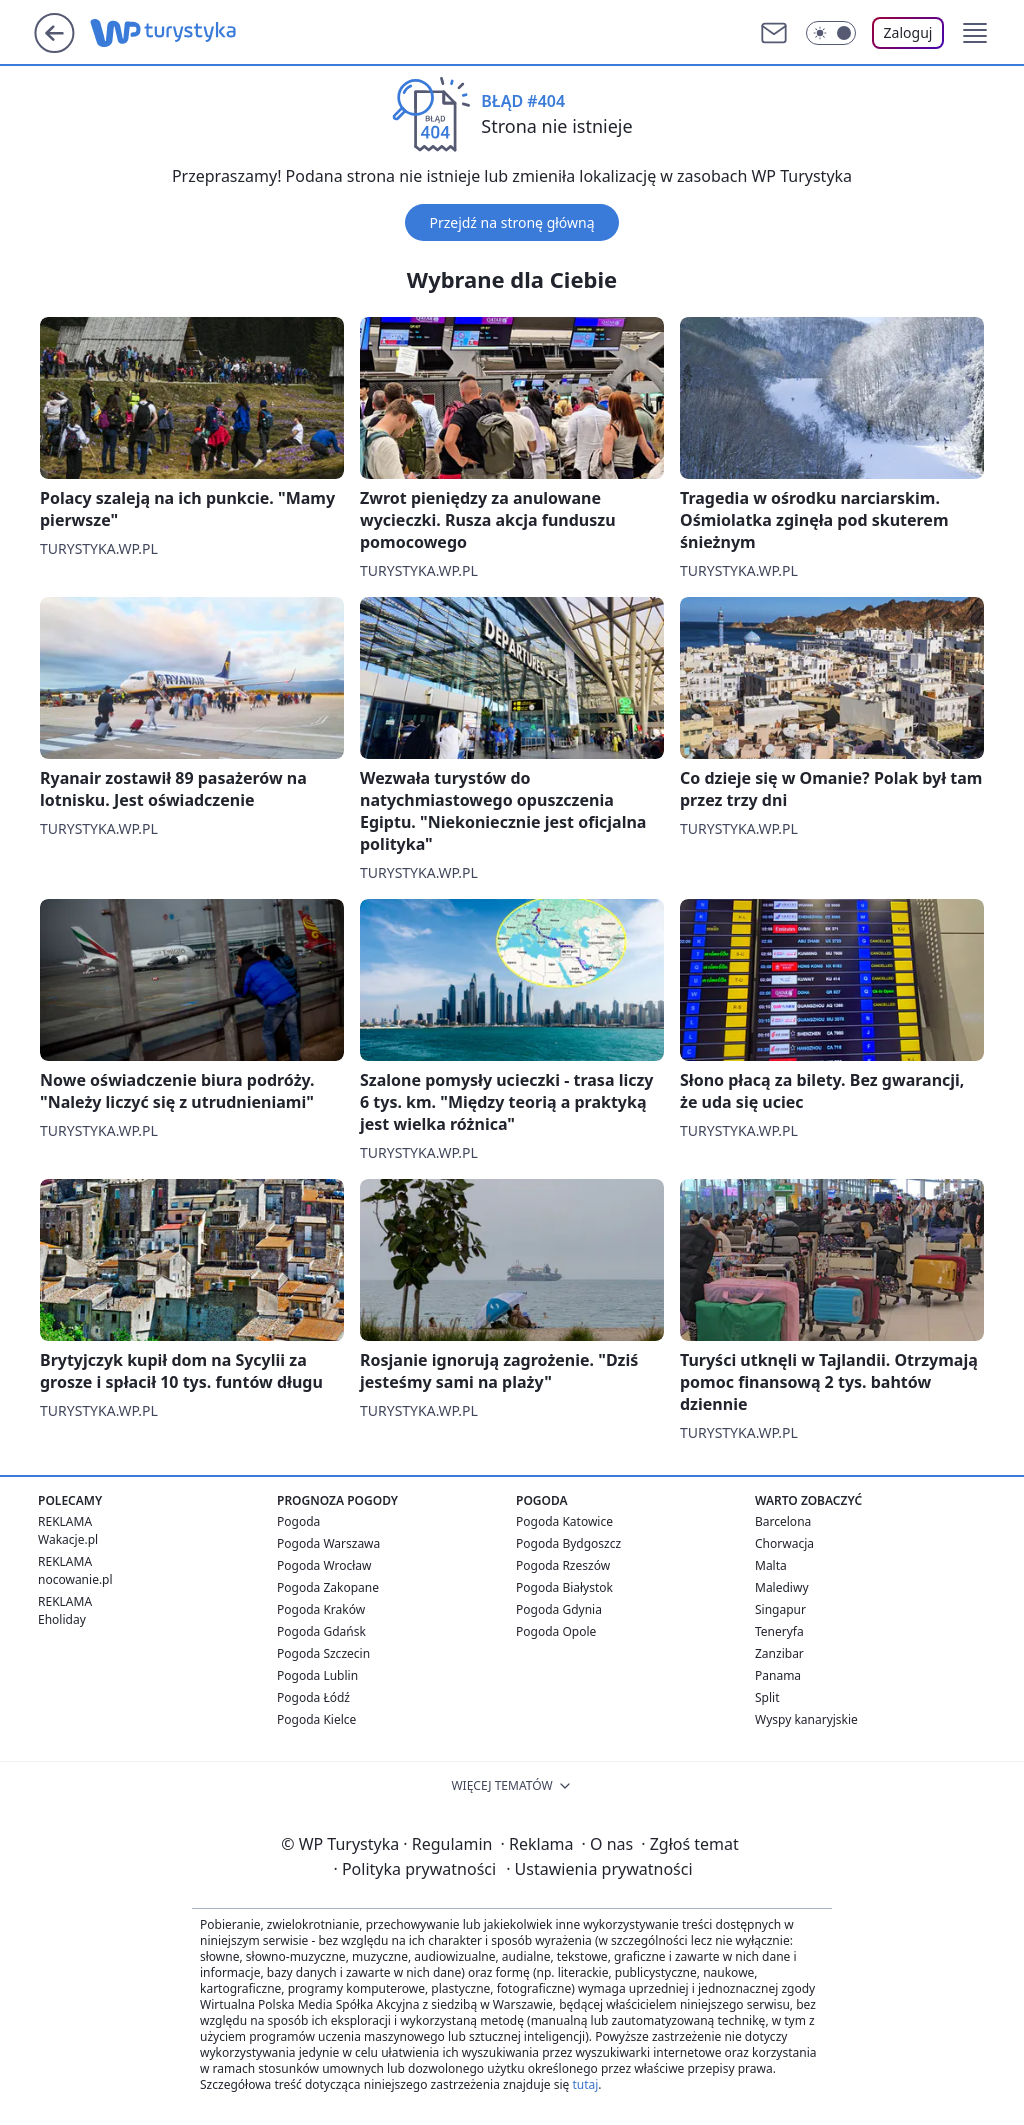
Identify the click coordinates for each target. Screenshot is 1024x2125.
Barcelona (783, 1521)
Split (767, 1697)
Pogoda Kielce (316, 1719)
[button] (975, 33)
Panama (778, 1675)
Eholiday (62, 1619)
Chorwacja (784, 1543)
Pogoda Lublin (317, 1675)
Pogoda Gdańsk (321, 1631)
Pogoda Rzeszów (563, 1565)
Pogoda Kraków (321, 1609)
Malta (771, 1565)
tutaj (585, 2084)
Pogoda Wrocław (324, 1565)
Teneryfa (779, 1631)
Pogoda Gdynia (559, 1609)
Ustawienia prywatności (599, 1869)
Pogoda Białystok (564, 1587)
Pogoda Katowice (564, 1521)
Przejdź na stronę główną (511, 222)
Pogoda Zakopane (328, 1587)
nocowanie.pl (75, 1579)
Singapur (780, 1609)
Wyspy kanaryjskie (806, 1719)
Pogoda (298, 1521)
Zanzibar (779, 1653)
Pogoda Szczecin (323, 1653)
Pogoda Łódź (313, 1697)
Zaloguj (908, 32)
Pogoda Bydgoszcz (568, 1543)
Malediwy (782, 1587)
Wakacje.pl (68, 1539)
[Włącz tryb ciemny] (831, 33)
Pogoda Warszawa (328, 1543)
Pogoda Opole (556, 1631)
